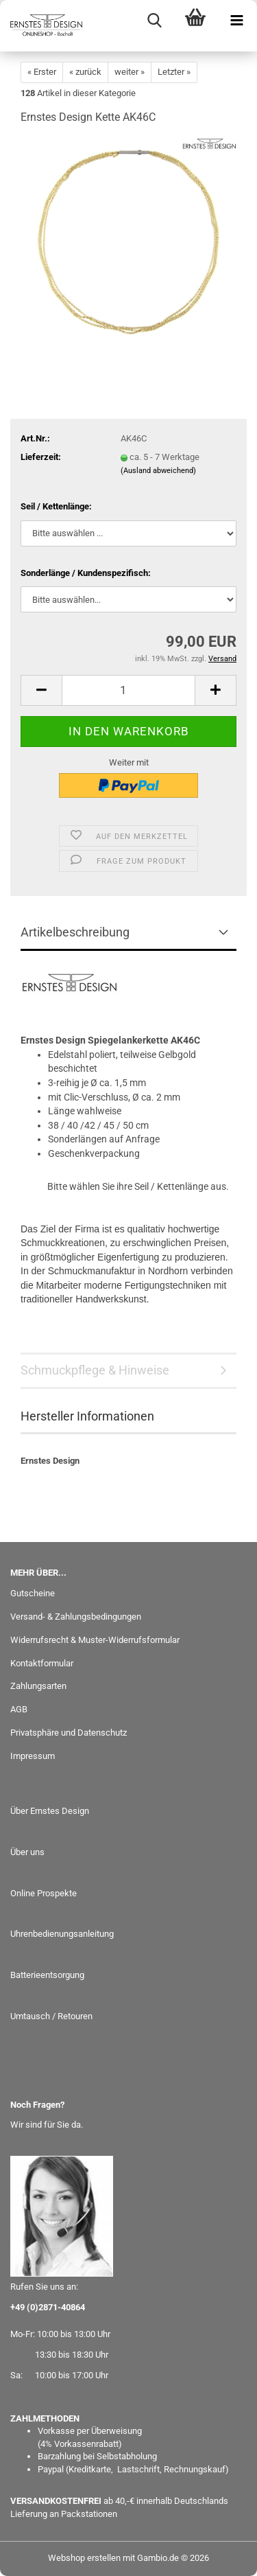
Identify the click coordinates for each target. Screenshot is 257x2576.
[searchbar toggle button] (154, 20)
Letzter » (174, 72)
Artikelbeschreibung (75, 932)
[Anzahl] (128, 690)
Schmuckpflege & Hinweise (95, 1370)
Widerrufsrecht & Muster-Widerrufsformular (95, 1640)
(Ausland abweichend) (158, 470)
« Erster (41, 72)
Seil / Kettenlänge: (56, 506)
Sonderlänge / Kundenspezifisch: (86, 573)
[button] (41, 690)
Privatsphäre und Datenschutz (68, 1732)
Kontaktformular (41, 1663)
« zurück (85, 72)
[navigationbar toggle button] (236, 20)
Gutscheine (32, 1593)
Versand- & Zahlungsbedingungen (75, 1616)
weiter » (129, 72)
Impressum (32, 1756)
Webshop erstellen (84, 2558)
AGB (18, 1709)
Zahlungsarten (38, 1686)
